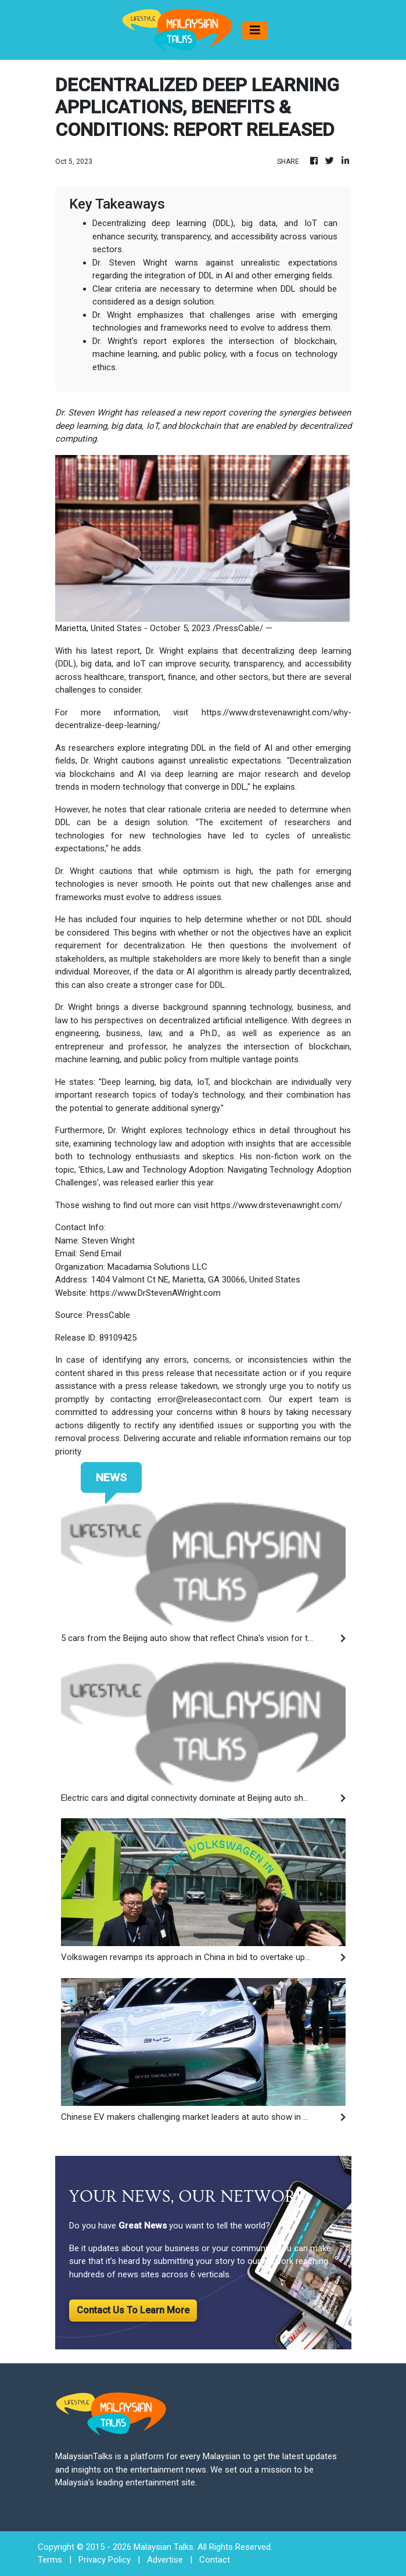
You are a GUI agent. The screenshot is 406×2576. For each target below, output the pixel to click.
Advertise (165, 2559)
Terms (50, 2559)
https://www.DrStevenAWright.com (155, 1293)
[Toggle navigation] (255, 30)
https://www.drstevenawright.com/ (276, 1205)
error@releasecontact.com (209, 1399)
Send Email (100, 1253)
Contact (214, 2559)
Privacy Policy (104, 2559)
